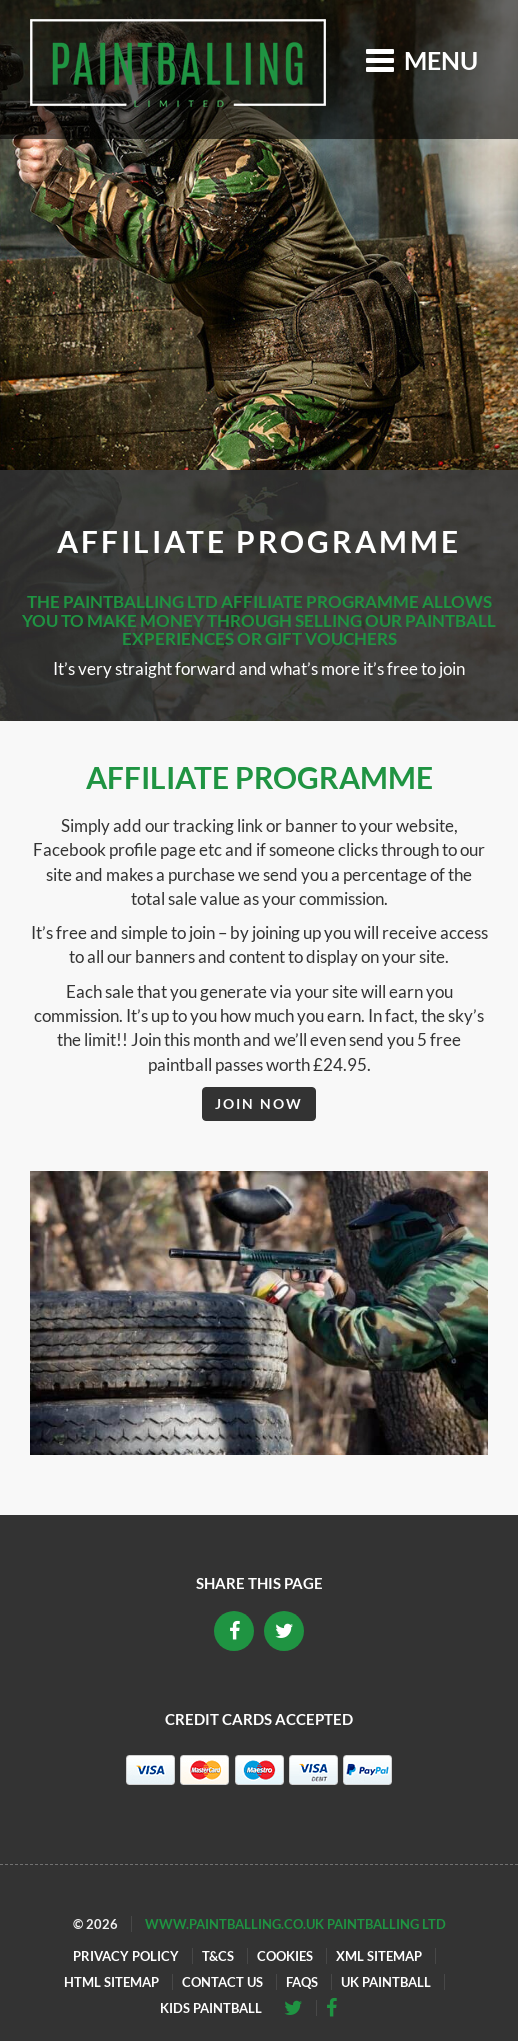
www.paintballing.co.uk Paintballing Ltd (295, 1924)
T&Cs (218, 1956)
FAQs (302, 1982)
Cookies (285, 1956)
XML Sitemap (379, 1956)
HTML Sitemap (111, 1982)
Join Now (259, 1103)
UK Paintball (386, 1982)
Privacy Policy (126, 1956)
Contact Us (222, 1982)
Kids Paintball (211, 2008)
